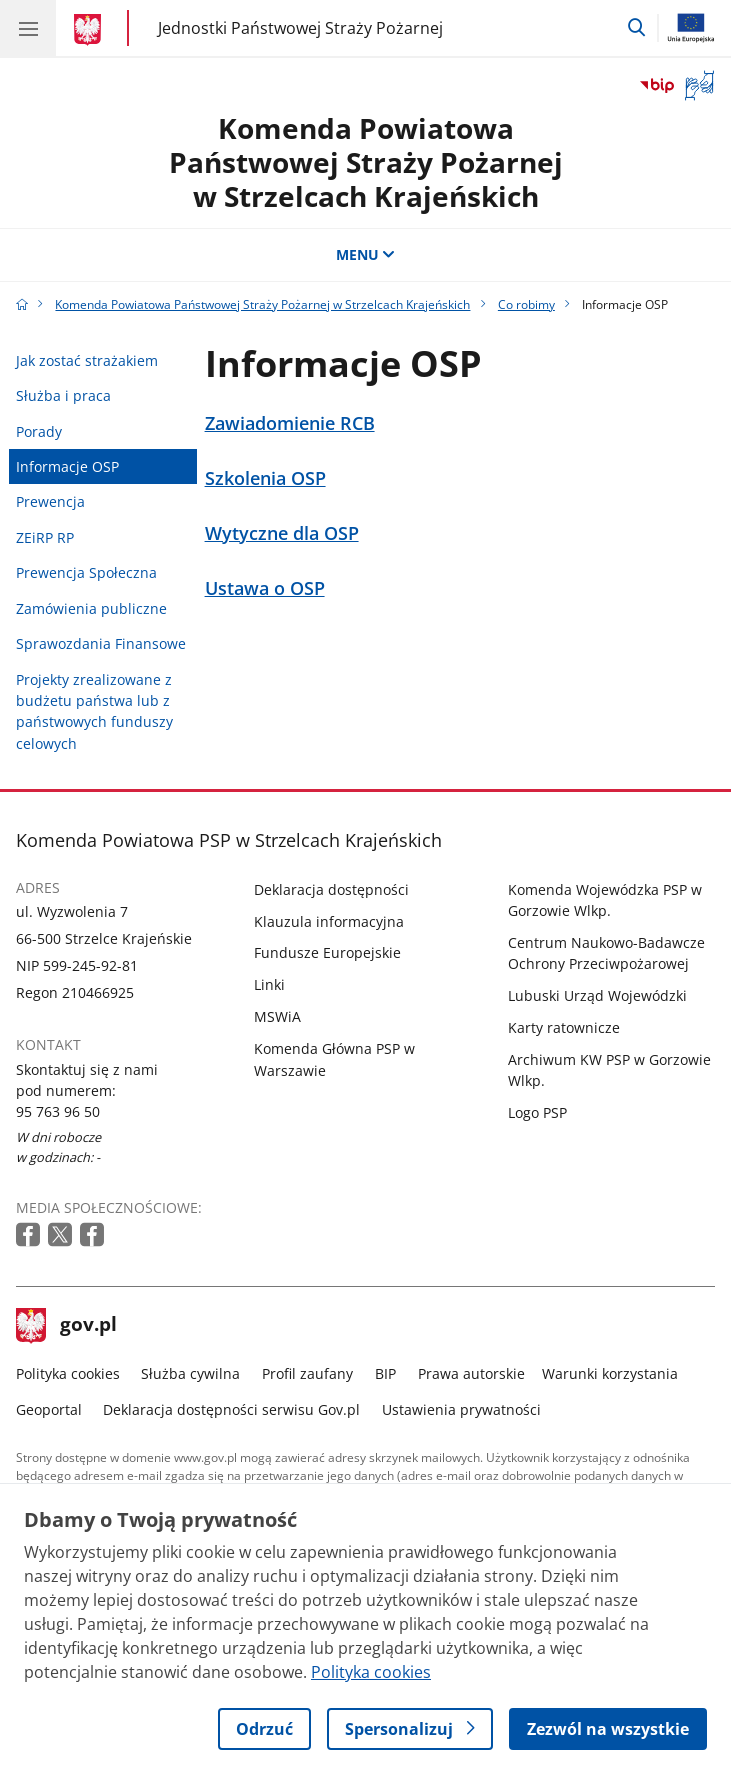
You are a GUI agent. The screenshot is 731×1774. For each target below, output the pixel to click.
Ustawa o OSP (265, 588)
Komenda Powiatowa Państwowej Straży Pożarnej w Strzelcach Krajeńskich (366, 162)
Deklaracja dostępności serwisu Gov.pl (231, 1409)
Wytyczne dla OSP (282, 533)
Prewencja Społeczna (86, 572)
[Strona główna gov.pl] (90, 30)
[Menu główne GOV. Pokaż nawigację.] (28, 28)
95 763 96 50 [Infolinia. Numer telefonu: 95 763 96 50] (58, 1111)
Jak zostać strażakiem (87, 360)
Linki (269, 984)
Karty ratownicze (564, 1027)
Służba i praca (63, 395)
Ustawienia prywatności (461, 1409)
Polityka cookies (68, 1373)
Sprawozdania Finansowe (101, 643)
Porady (39, 431)
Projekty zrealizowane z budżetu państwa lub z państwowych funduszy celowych (94, 711)
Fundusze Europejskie (327, 952)
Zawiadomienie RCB (290, 423)
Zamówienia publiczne (91, 608)
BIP (385, 1373)
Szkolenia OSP (265, 478)
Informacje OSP (67, 466)
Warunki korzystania (610, 1373)
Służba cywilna (190, 1373)
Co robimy (526, 304)
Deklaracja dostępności (331, 889)
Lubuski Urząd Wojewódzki (597, 995)
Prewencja (50, 501)
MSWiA (277, 1016)
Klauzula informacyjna (329, 921)
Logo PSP (537, 1112)
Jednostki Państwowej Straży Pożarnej (300, 27)
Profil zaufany (307, 1373)
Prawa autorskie (471, 1373)
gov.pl (67, 1326)
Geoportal (49, 1409)
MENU (366, 254)
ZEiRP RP (45, 537)
